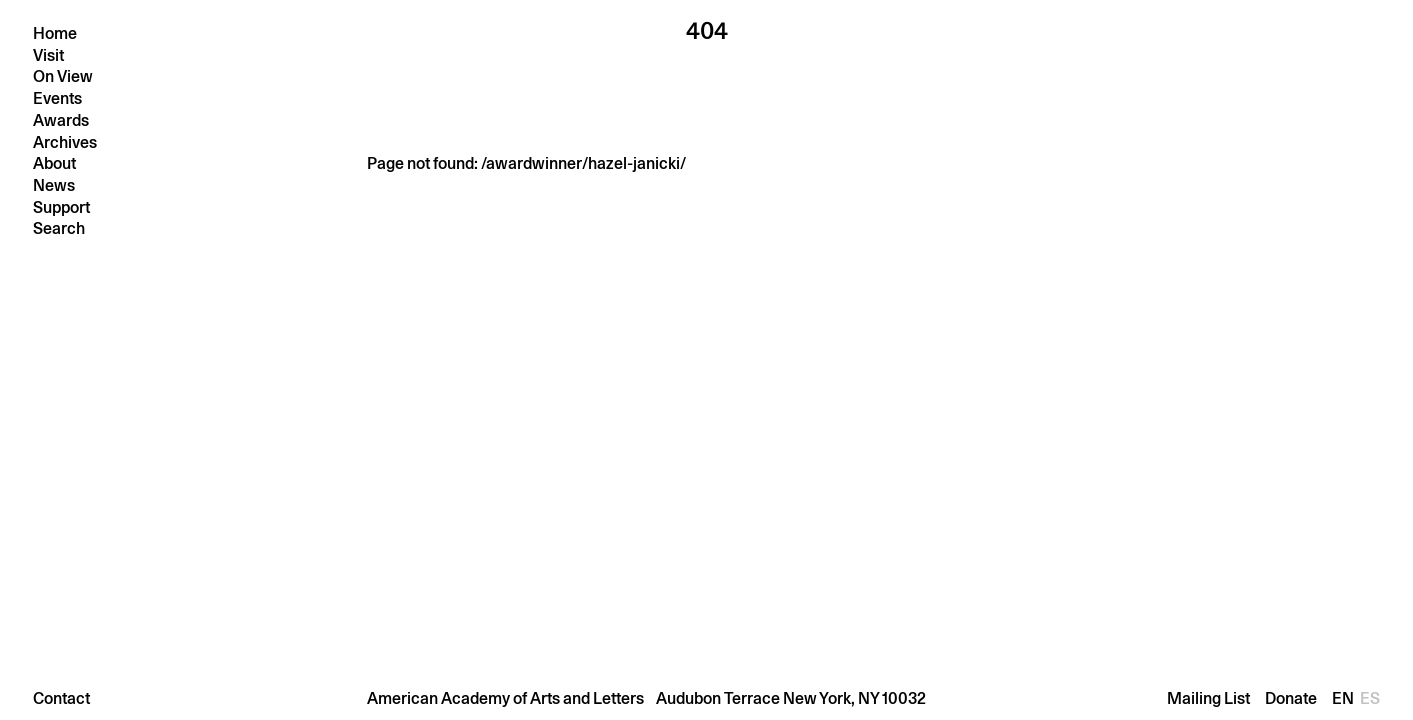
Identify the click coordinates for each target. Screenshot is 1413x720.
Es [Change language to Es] (1370, 698)
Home (55, 33)
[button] (706, 698)
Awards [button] (61, 120)
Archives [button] (65, 142)
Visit (48, 55)
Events (57, 98)
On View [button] (63, 76)
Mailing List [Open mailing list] (1208, 698)
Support (61, 207)
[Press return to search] (145, 228)
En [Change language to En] (1346, 698)
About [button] (54, 163)
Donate (1291, 698)
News (54, 185)
